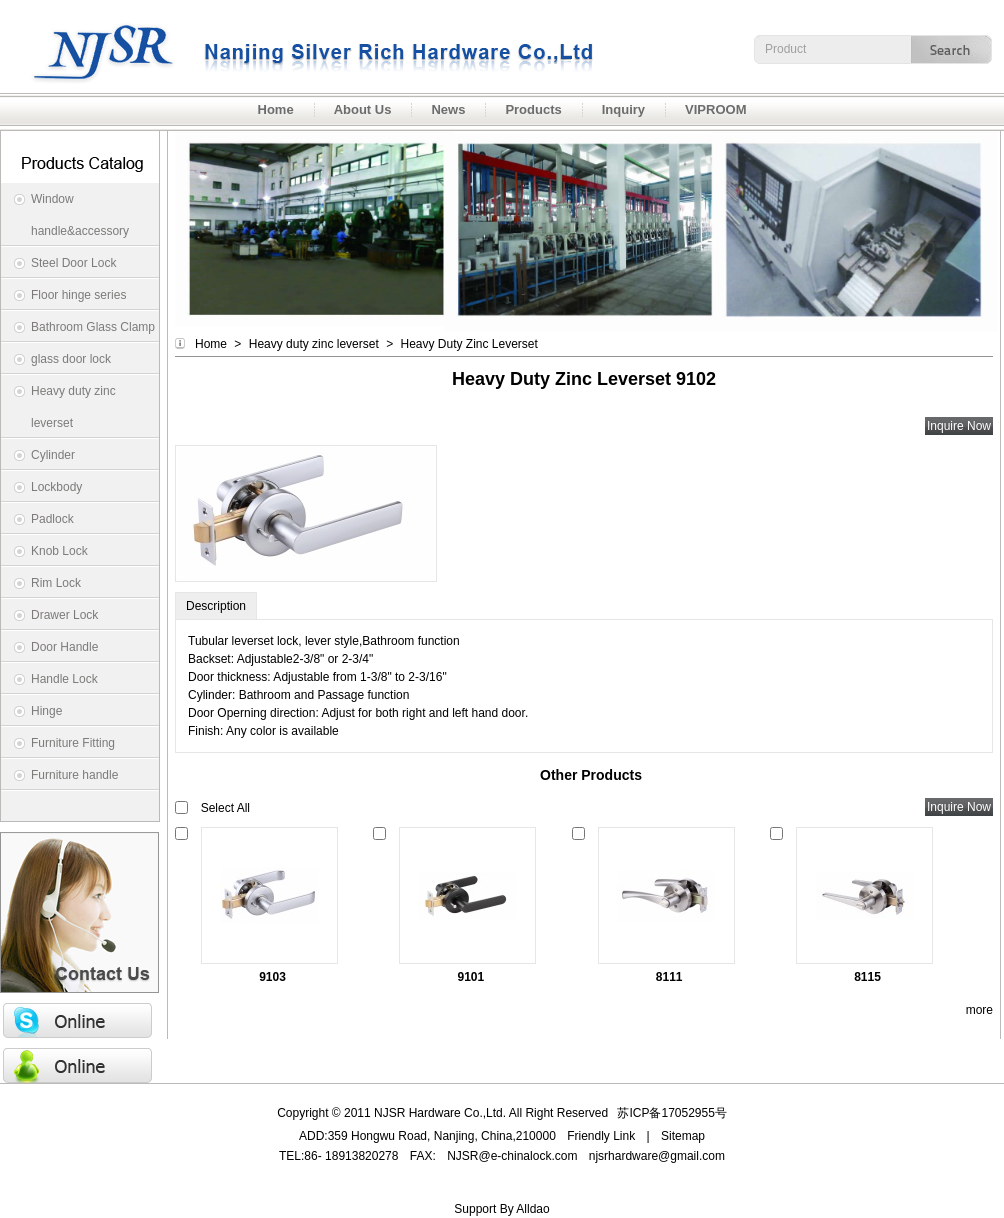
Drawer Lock (64, 615)
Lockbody (56, 487)
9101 (470, 977)
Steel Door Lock (73, 263)
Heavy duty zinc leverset (73, 407)
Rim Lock (56, 583)
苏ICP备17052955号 (671, 1113)
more (979, 1010)
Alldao (532, 1209)
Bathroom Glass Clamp (93, 327)
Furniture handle (74, 775)
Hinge (46, 711)
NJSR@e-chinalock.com (512, 1156)
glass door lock (71, 359)
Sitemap (683, 1136)
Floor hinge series (78, 295)
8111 (669, 977)
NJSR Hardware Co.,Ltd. (300, 46)
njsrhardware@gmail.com (657, 1156)
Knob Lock (59, 551)
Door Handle (64, 647)
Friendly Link (601, 1136)
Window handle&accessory (80, 215)
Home (211, 344)
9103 (272, 977)
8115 (867, 977)
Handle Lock (64, 679)
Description (216, 606)
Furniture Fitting (73, 743)
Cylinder (53, 455)
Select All (225, 808)
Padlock (52, 519)
